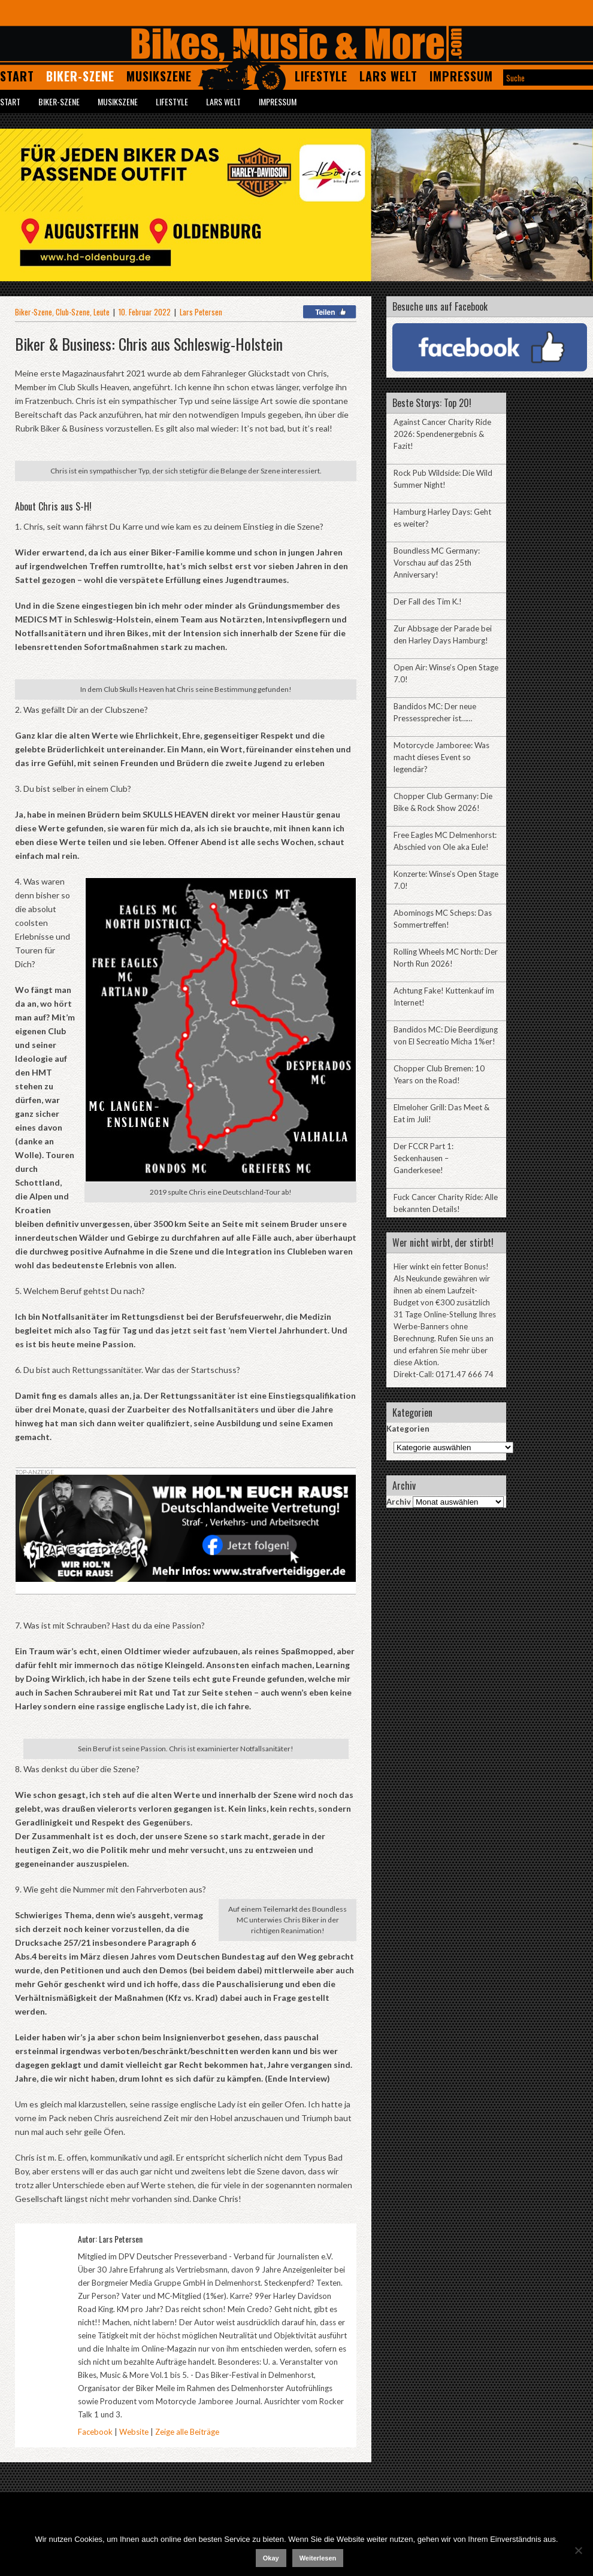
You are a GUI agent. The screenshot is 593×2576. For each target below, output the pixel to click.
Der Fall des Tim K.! (428, 601)
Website (134, 2432)
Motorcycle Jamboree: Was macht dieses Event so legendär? (441, 757)
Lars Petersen (201, 312)
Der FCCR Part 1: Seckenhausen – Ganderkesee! (423, 1158)
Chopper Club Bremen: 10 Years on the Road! (439, 1074)
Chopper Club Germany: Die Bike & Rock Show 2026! (443, 802)
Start (17, 76)
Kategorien (407, 1428)
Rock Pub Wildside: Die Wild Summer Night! (443, 479)
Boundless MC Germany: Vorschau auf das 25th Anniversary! (437, 562)
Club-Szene (73, 312)
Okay (271, 2558)
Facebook (95, 2432)
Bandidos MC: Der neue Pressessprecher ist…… (435, 712)
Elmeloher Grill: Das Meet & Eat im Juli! (441, 1113)
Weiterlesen (318, 2558)
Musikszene (159, 76)
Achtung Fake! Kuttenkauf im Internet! (444, 996)
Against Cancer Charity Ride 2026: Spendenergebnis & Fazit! (442, 434)
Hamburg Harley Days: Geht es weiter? (442, 517)
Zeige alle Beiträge (187, 2432)
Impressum (461, 76)
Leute (101, 312)
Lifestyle (321, 76)
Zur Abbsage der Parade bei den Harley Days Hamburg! (443, 634)
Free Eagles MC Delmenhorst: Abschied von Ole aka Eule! (445, 841)
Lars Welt (388, 76)
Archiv (398, 1501)
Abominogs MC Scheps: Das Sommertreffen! (443, 918)
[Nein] (578, 2550)
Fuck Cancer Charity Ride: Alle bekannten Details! (446, 1203)
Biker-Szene (80, 76)
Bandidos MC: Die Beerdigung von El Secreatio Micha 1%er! (446, 1035)
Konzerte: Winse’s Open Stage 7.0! (446, 880)
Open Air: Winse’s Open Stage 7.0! (446, 673)
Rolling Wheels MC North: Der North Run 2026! (446, 957)
